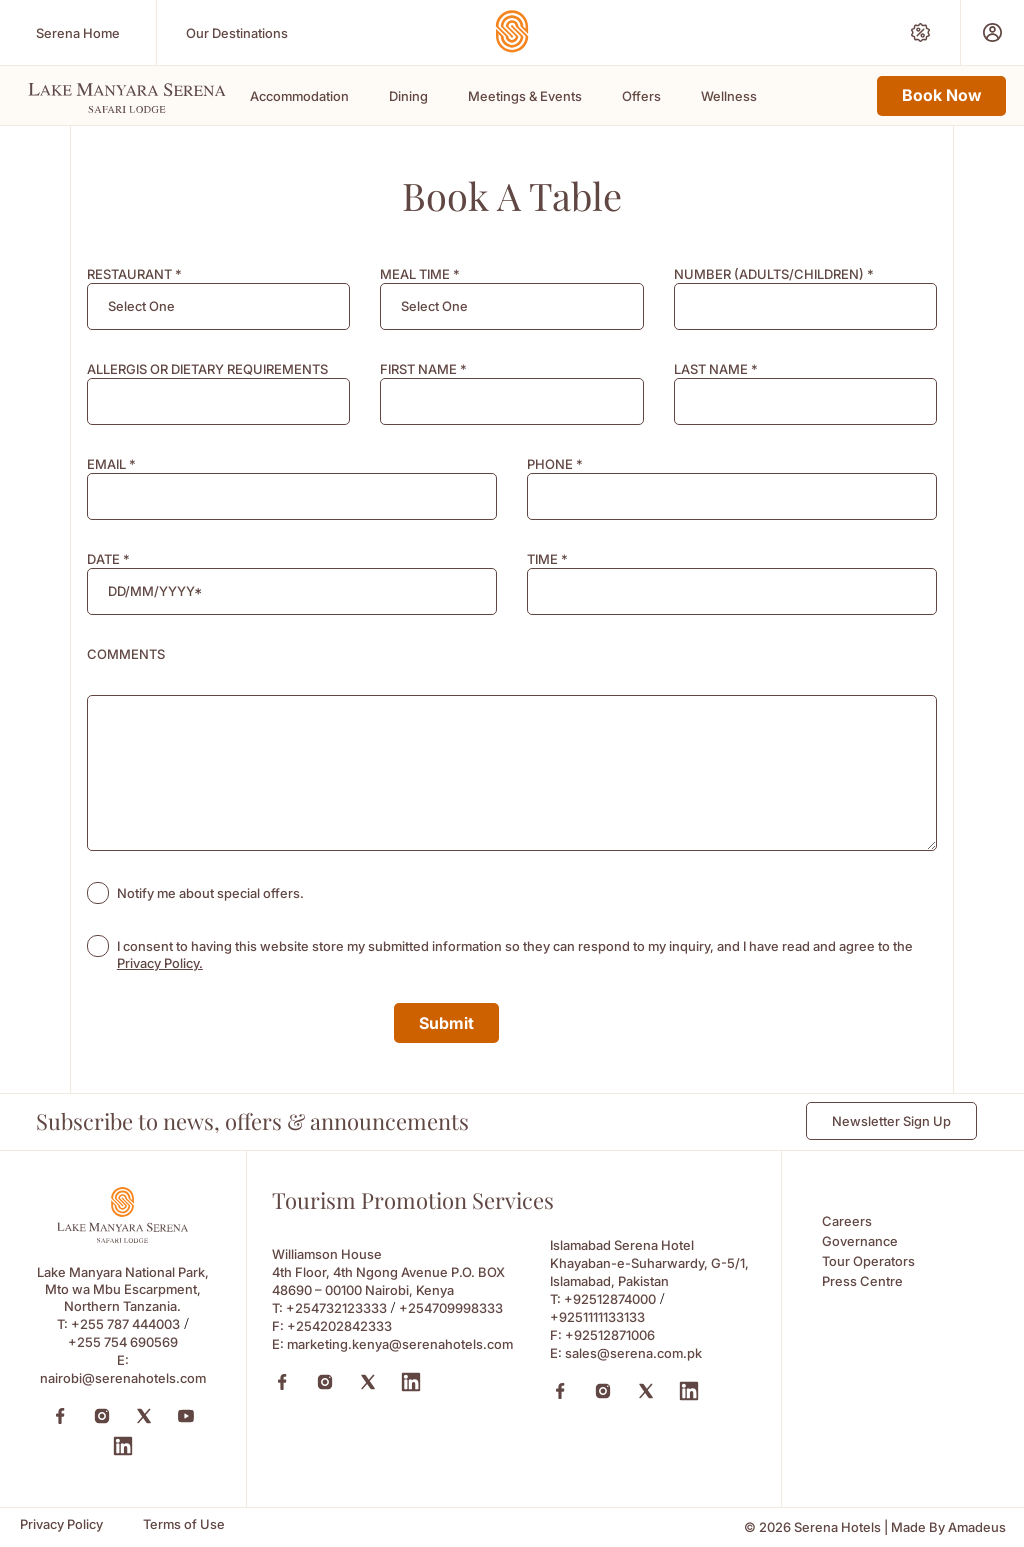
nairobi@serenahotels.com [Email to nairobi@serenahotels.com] (123, 1378)
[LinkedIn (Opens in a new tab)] (123, 1446)
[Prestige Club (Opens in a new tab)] (992, 32)
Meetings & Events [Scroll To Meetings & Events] (525, 96)
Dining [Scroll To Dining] (408, 96)
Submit (446, 1023)
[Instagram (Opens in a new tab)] (102, 1416)
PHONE (555, 464)
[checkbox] (98, 893)
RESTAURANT (134, 274)
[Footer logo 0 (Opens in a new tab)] (122, 1237)
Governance (860, 1241)
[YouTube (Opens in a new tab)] (186, 1416)
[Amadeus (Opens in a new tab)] (977, 1527)
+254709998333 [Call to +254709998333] (451, 1308)
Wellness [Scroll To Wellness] (729, 96)
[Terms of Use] (184, 1524)
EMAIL (111, 464)
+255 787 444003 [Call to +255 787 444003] (125, 1324)
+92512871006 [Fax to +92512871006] (610, 1335)
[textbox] (141, 306)
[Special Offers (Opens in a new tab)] (920, 32)
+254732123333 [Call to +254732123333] (336, 1308)
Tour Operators (868, 1261)
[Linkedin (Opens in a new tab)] (411, 1382)
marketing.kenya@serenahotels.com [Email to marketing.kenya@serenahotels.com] (400, 1344)
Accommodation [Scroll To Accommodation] (299, 96)
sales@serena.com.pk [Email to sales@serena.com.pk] (633, 1353)
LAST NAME (716, 369)
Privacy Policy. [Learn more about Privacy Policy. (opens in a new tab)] (160, 963)
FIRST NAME (423, 369)
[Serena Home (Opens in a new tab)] (78, 32)
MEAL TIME (420, 274)
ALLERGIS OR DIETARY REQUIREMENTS (207, 369)
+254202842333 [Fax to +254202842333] (339, 1326)
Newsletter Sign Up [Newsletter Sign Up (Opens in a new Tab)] (891, 1121)
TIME (547, 559)
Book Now (941, 95)
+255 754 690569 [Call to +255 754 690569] (123, 1342)
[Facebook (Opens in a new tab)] (60, 1416)
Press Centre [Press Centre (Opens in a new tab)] (862, 1281)
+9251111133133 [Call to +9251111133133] (597, 1317)
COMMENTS (126, 654)
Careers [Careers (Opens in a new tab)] (847, 1221)
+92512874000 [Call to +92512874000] (610, 1299)
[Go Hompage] (512, 31)
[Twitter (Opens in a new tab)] (144, 1416)
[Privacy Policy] (61, 1524)
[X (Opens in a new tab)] (368, 1382)
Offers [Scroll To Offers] (641, 96)
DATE (108, 559)
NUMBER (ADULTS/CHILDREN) (774, 274)
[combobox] (218, 306)
